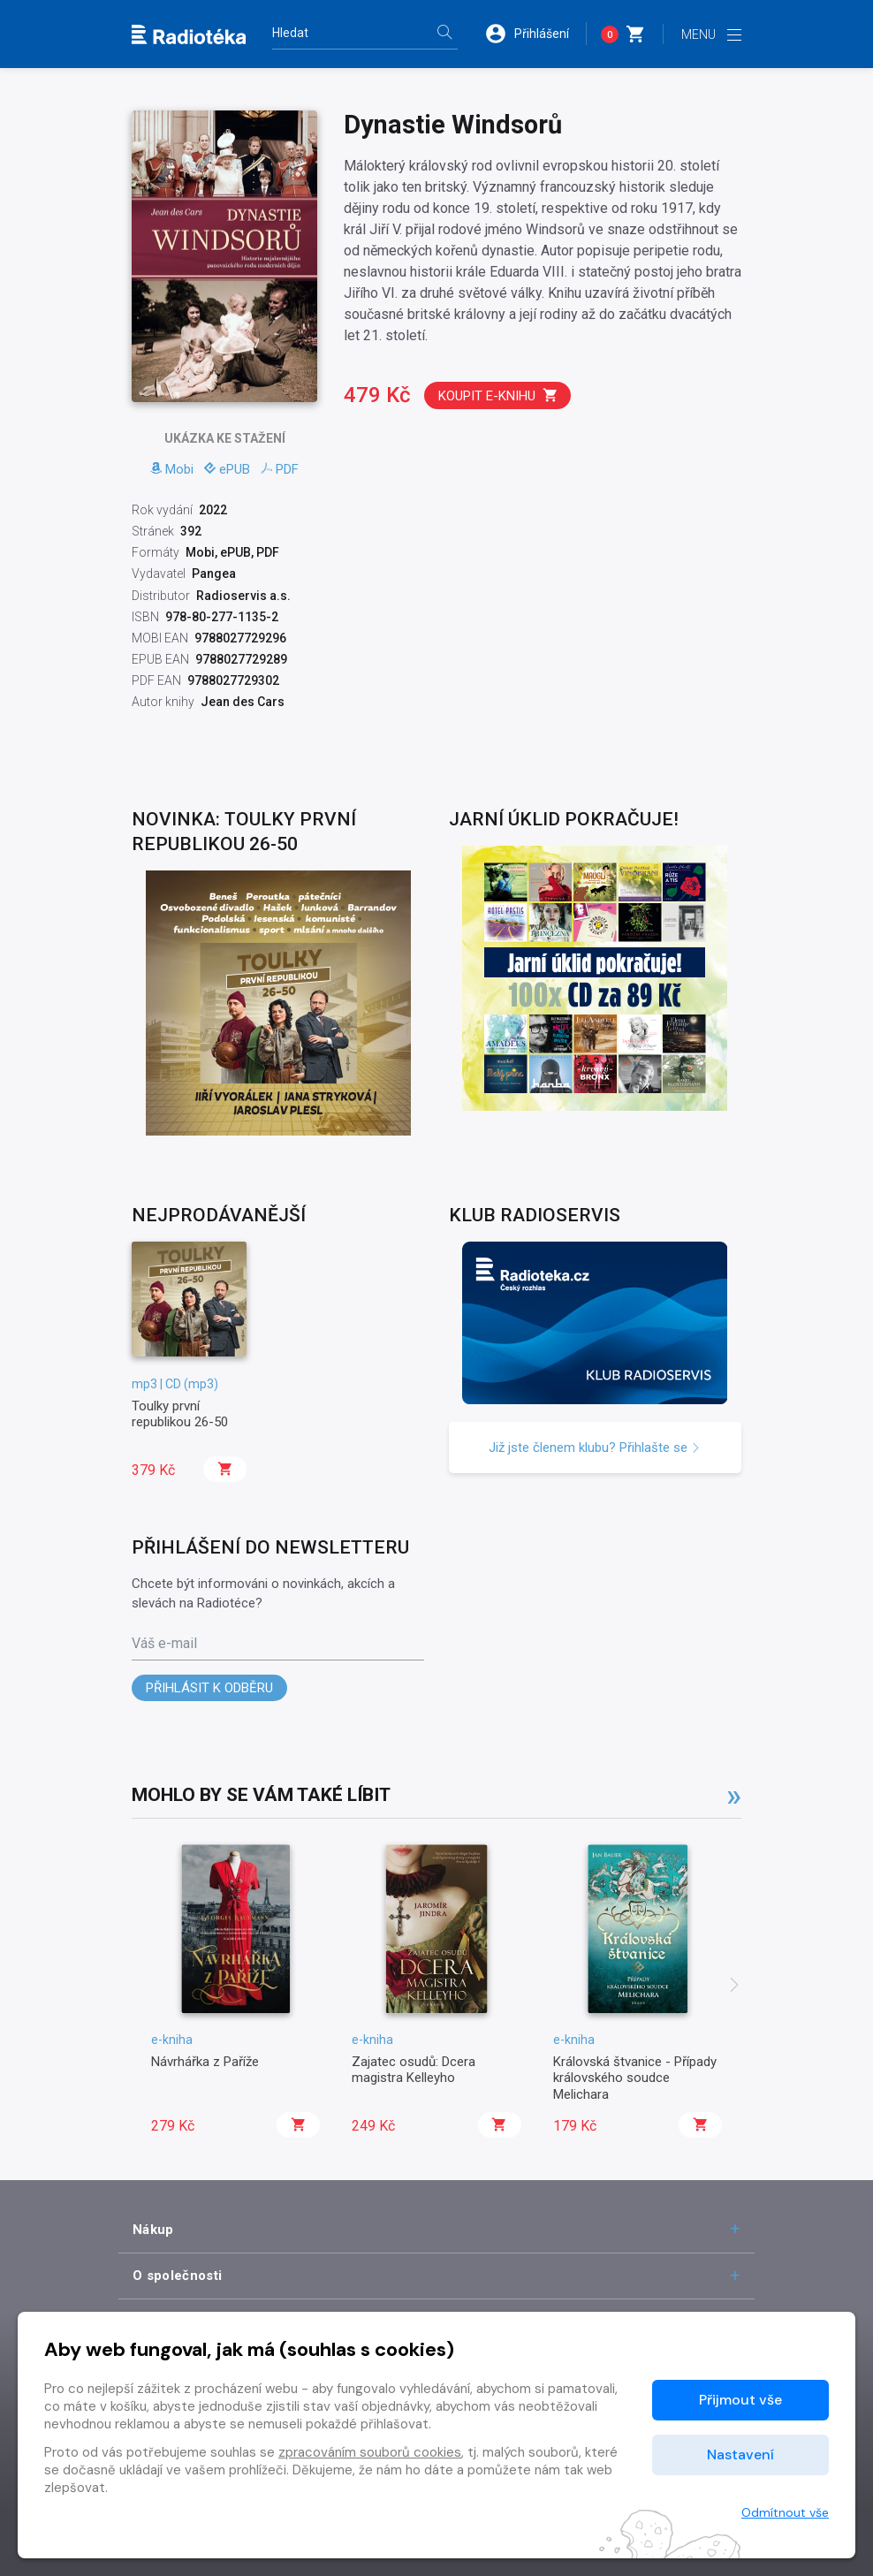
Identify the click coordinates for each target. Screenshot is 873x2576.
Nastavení (740, 2454)
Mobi (172, 469)
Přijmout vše (740, 2399)
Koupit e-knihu (498, 395)
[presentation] (734, 1986)
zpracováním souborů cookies (369, 2452)
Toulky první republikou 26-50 (180, 1414)
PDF (280, 469)
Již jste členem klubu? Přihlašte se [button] (595, 1447)
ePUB (227, 469)
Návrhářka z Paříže (205, 2062)
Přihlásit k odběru (209, 1688)
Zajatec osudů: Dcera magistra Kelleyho (413, 2070)
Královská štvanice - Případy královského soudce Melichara (635, 2078)
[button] (535, 33)
